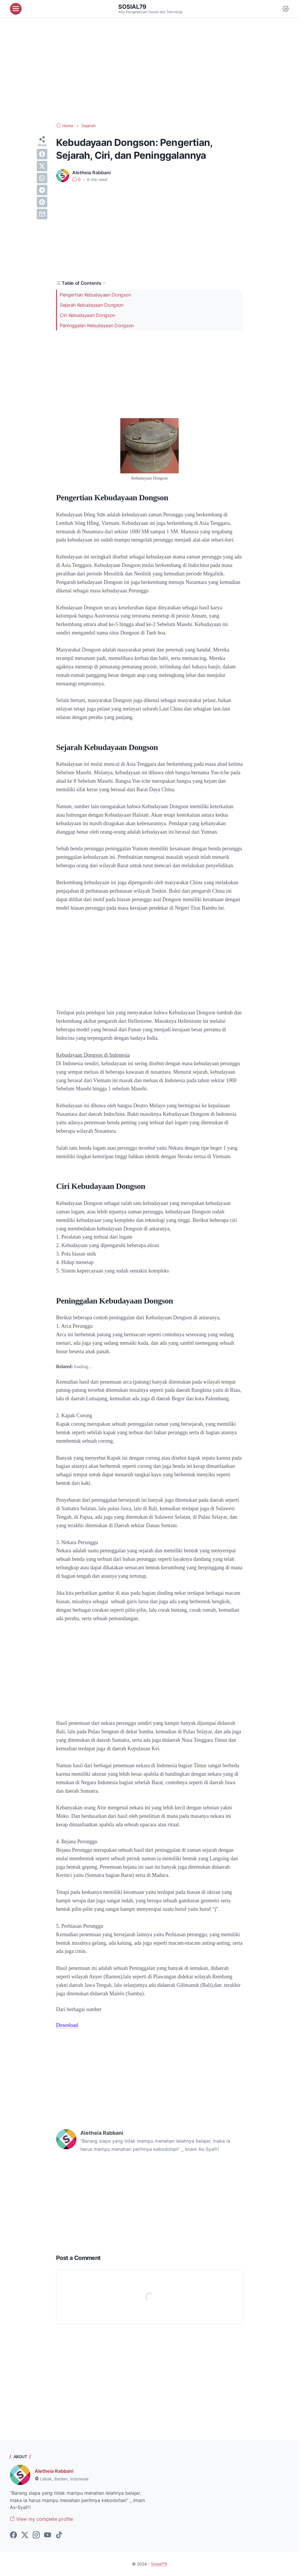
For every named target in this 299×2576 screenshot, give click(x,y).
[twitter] (42, 166)
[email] (42, 214)
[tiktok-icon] (58, 2535)
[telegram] (42, 190)
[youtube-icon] (47, 2535)
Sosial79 (132, 6)
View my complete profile (41, 2519)
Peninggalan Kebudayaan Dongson (97, 325)
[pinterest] (42, 202)
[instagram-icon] (36, 2535)
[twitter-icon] (24, 2535)
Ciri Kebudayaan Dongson (87, 315)
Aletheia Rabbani (54, 2471)
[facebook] (42, 154)
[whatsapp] (42, 178)
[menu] (16, 9)
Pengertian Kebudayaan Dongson (95, 295)
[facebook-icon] (13, 2535)
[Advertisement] (149, 70)
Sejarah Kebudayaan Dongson (92, 305)
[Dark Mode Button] (285, 8)
